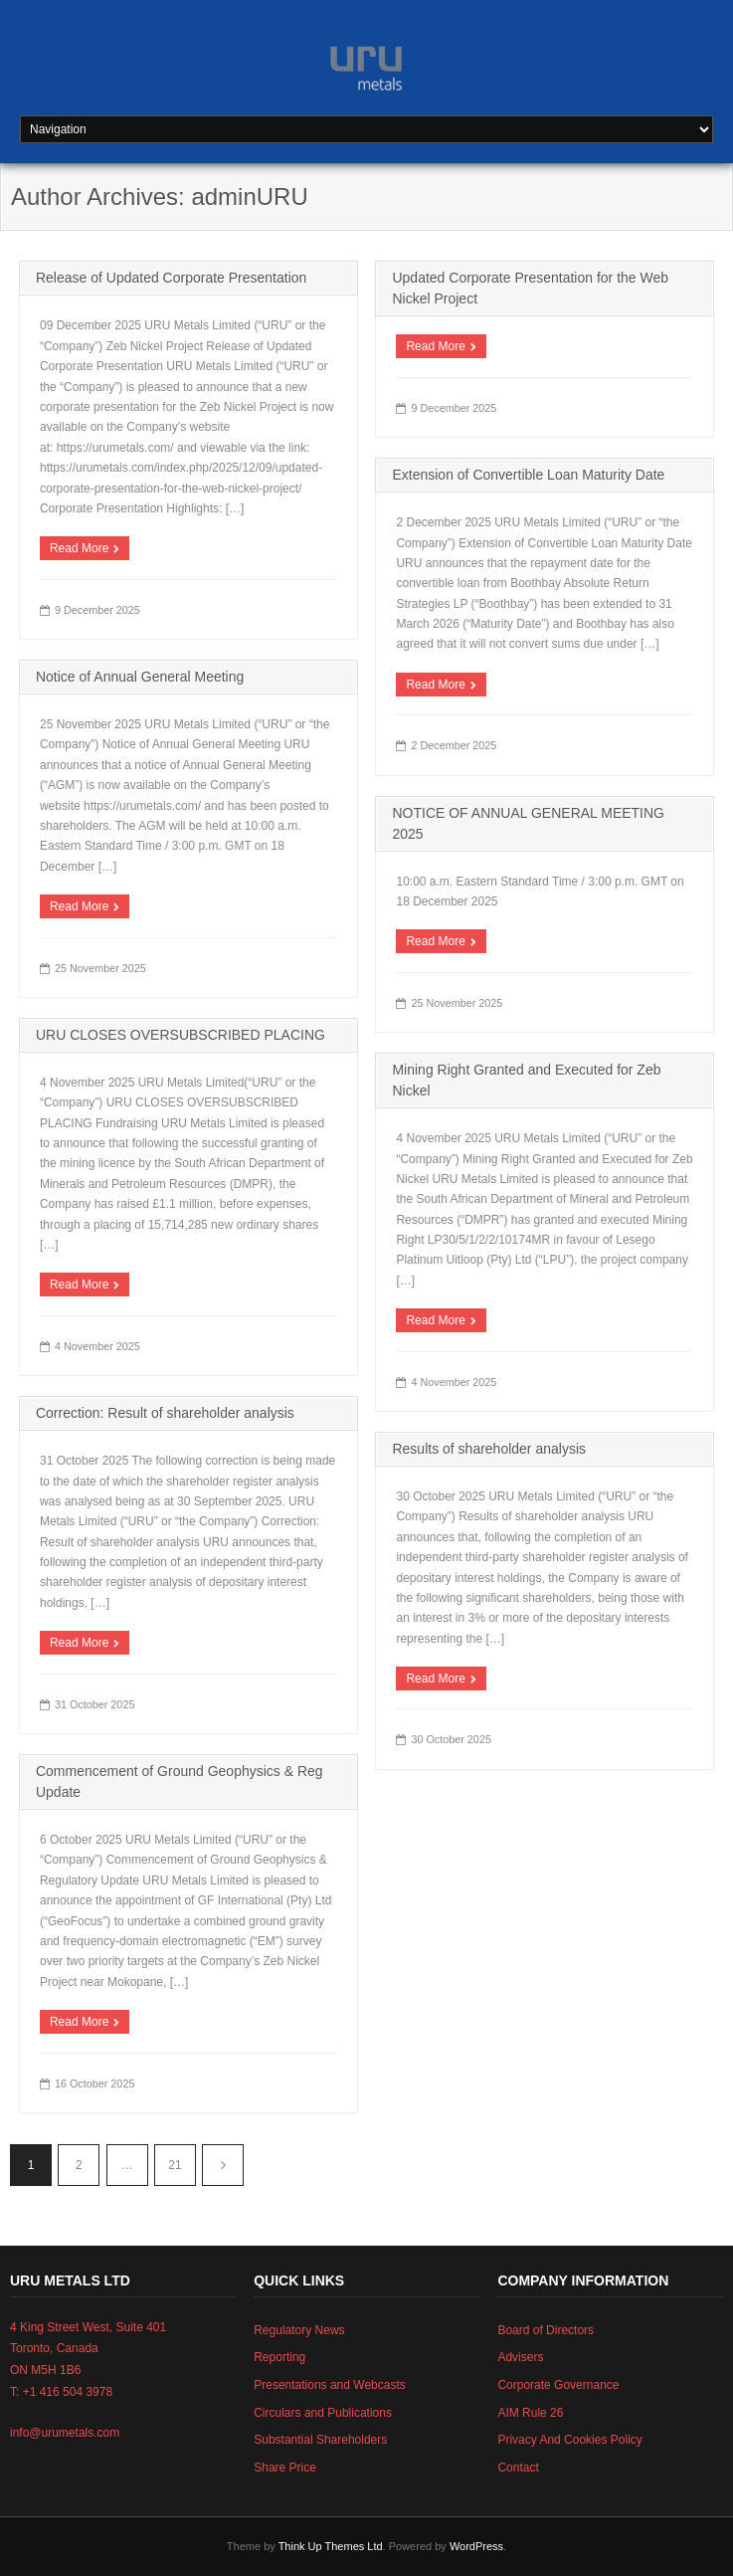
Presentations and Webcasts (330, 2385)
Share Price (285, 2468)
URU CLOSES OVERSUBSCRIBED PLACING (180, 1035)
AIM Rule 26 (530, 2413)
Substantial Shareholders (320, 2440)
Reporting (279, 2357)
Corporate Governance (558, 2385)
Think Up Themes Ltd (330, 2546)
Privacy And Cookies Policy (569, 2440)
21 (174, 2165)
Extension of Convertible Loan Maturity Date (528, 475)
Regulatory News (299, 2330)
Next (223, 2165)
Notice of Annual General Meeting (140, 677)
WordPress (476, 2546)
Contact (517, 2468)
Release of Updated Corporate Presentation (171, 278)
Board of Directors (545, 2330)
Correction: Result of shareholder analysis (165, 1413)
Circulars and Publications (323, 2413)
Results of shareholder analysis (489, 1449)
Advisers (520, 2357)
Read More (79, 548)
